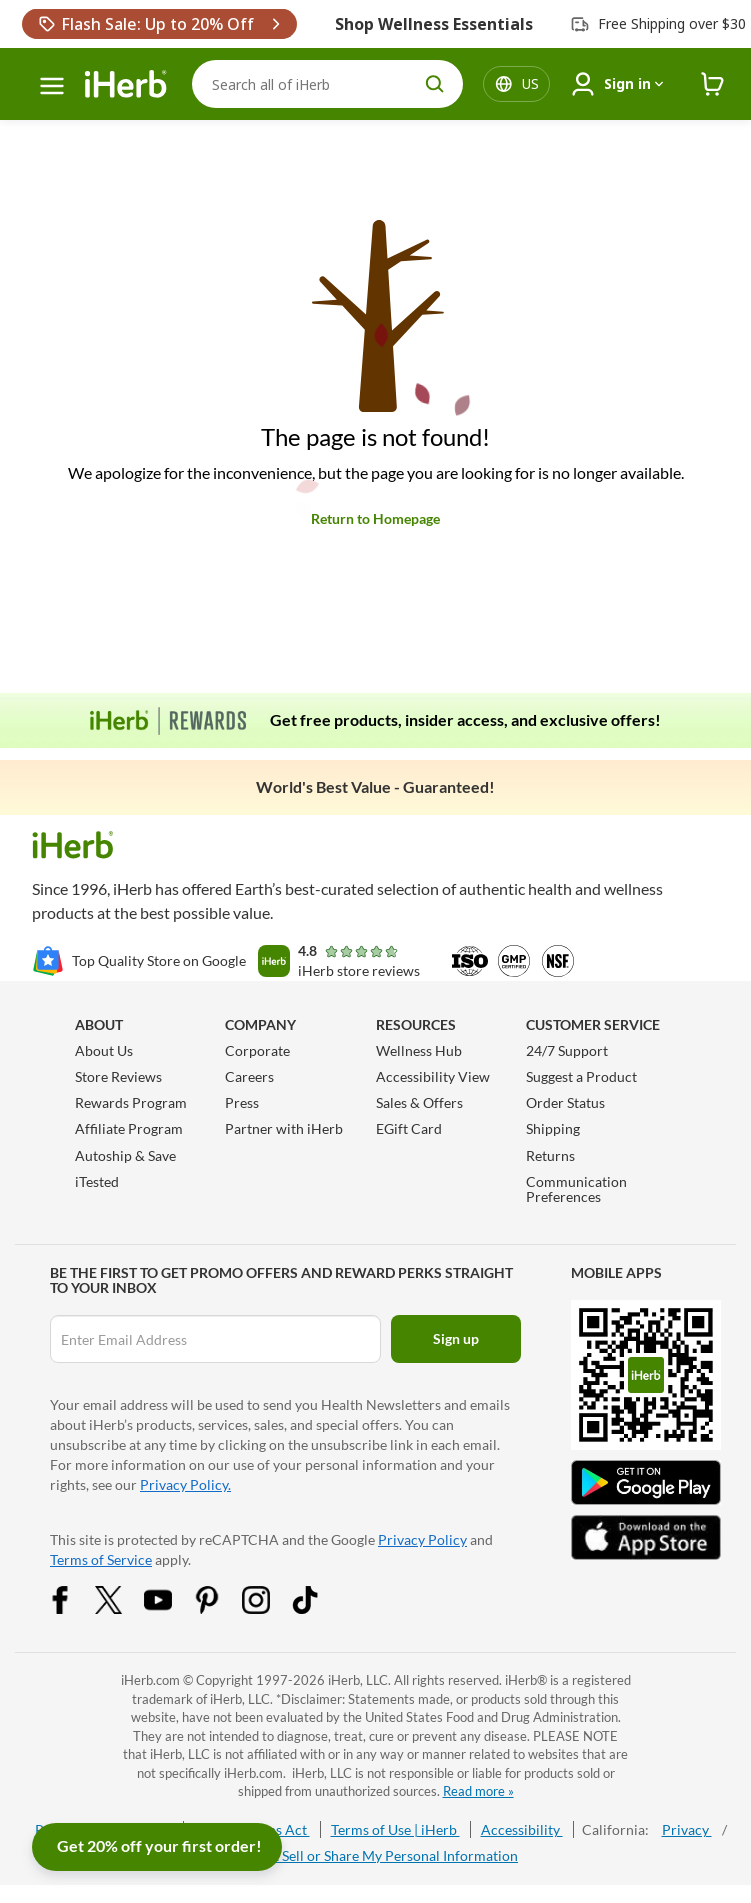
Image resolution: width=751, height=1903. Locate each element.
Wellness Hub (419, 1050)
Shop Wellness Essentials (434, 24)
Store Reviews (118, 1076)
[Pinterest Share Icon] (220, 1608)
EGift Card (409, 1128)
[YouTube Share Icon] (171, 1608)
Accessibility (522, 1829)
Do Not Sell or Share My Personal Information (375, 1855)
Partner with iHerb (284, 1128)
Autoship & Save (125, 1155)
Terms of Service (101, 1559)
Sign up (456, 1338)
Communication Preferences (576, 1189)
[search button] (435, 84)
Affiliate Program (129, 1128)
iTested (97, 1181)
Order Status (565, 1102)
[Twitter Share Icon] (122, 1608)
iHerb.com (150, 1680)
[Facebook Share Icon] (73, 1608)
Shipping (553, 1128)
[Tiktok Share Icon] (318, 1608)
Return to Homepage (375, 518)
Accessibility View (433, 1076)
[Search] (327, 84)
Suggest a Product (581, 1076)
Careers (249, 1076)
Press (242, 1102)
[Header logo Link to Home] (126, 84)
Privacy (687, 1829)
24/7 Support (567, 1050)
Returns (550, 1155)
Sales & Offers (419, 1102)
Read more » (478, 1791)
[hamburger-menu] (52, 86)
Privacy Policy (422, 1539)
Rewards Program (131, 1102)
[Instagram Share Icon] (269, 1608)
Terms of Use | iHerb (395, 1829)
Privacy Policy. (185, 1484)
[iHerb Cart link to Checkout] (713, 84)
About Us (104, 1050)
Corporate (257, 1050)
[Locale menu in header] (530, 84)
